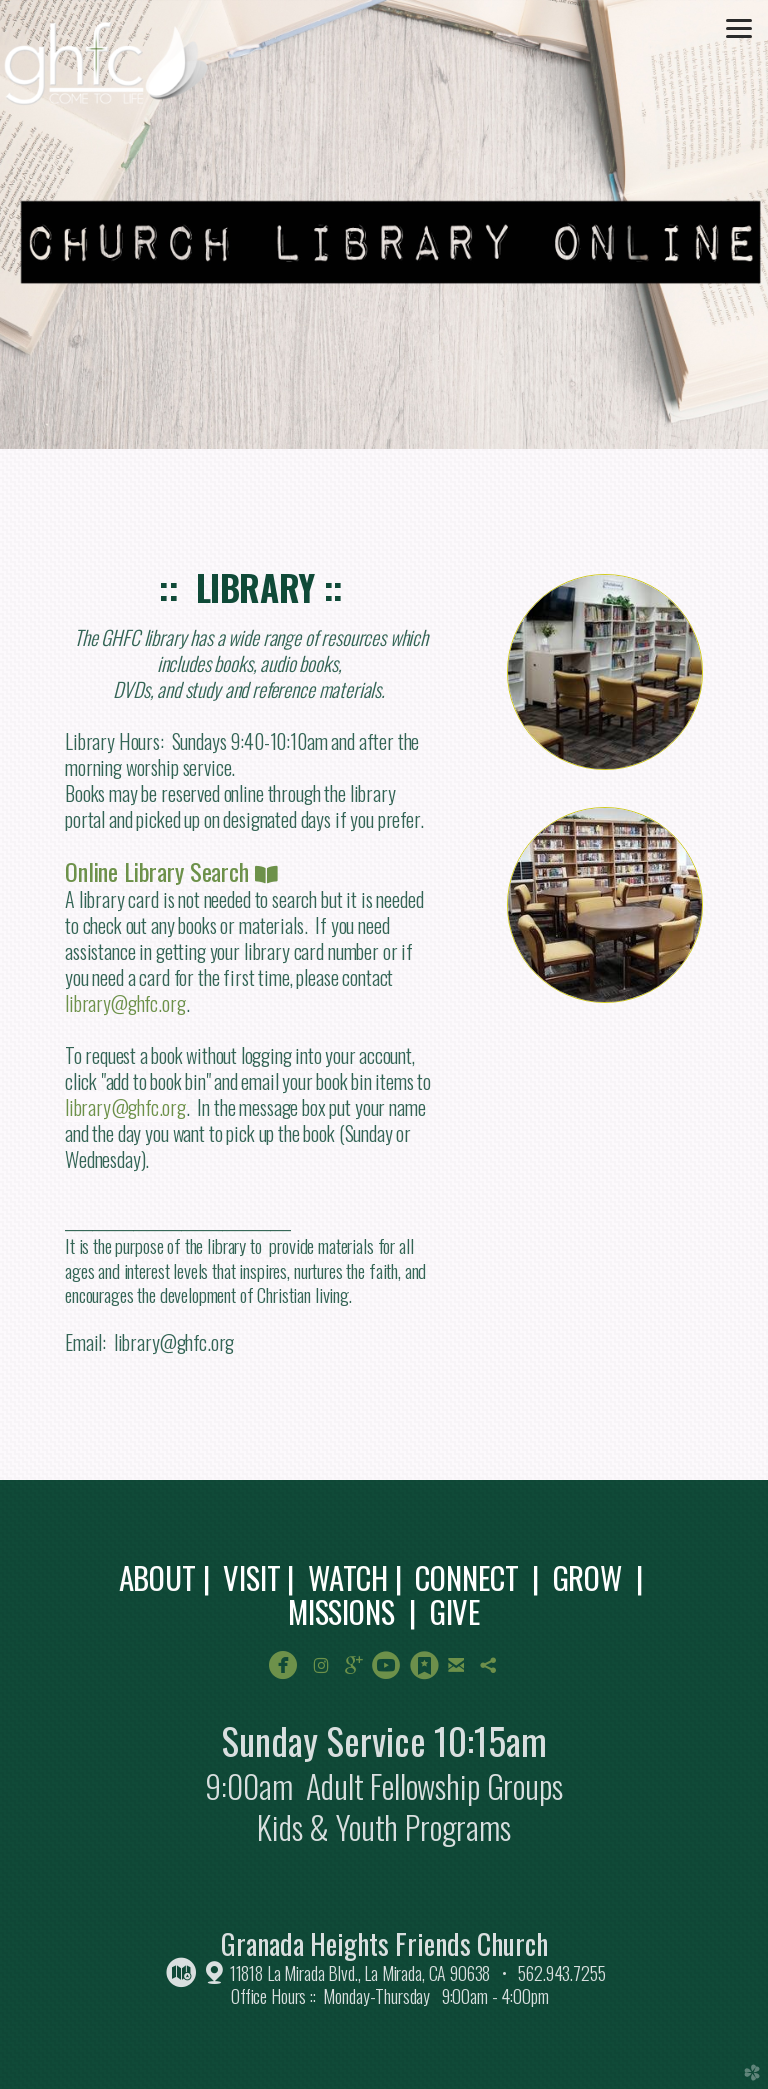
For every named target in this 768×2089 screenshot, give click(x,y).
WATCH (348, 1577)
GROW (587, 1577)
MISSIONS (341, 1611)
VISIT (251, 1577)
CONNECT (466, 1577)
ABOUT (157, 1577)
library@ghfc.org (125, 1003)
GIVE (455, 1611)
